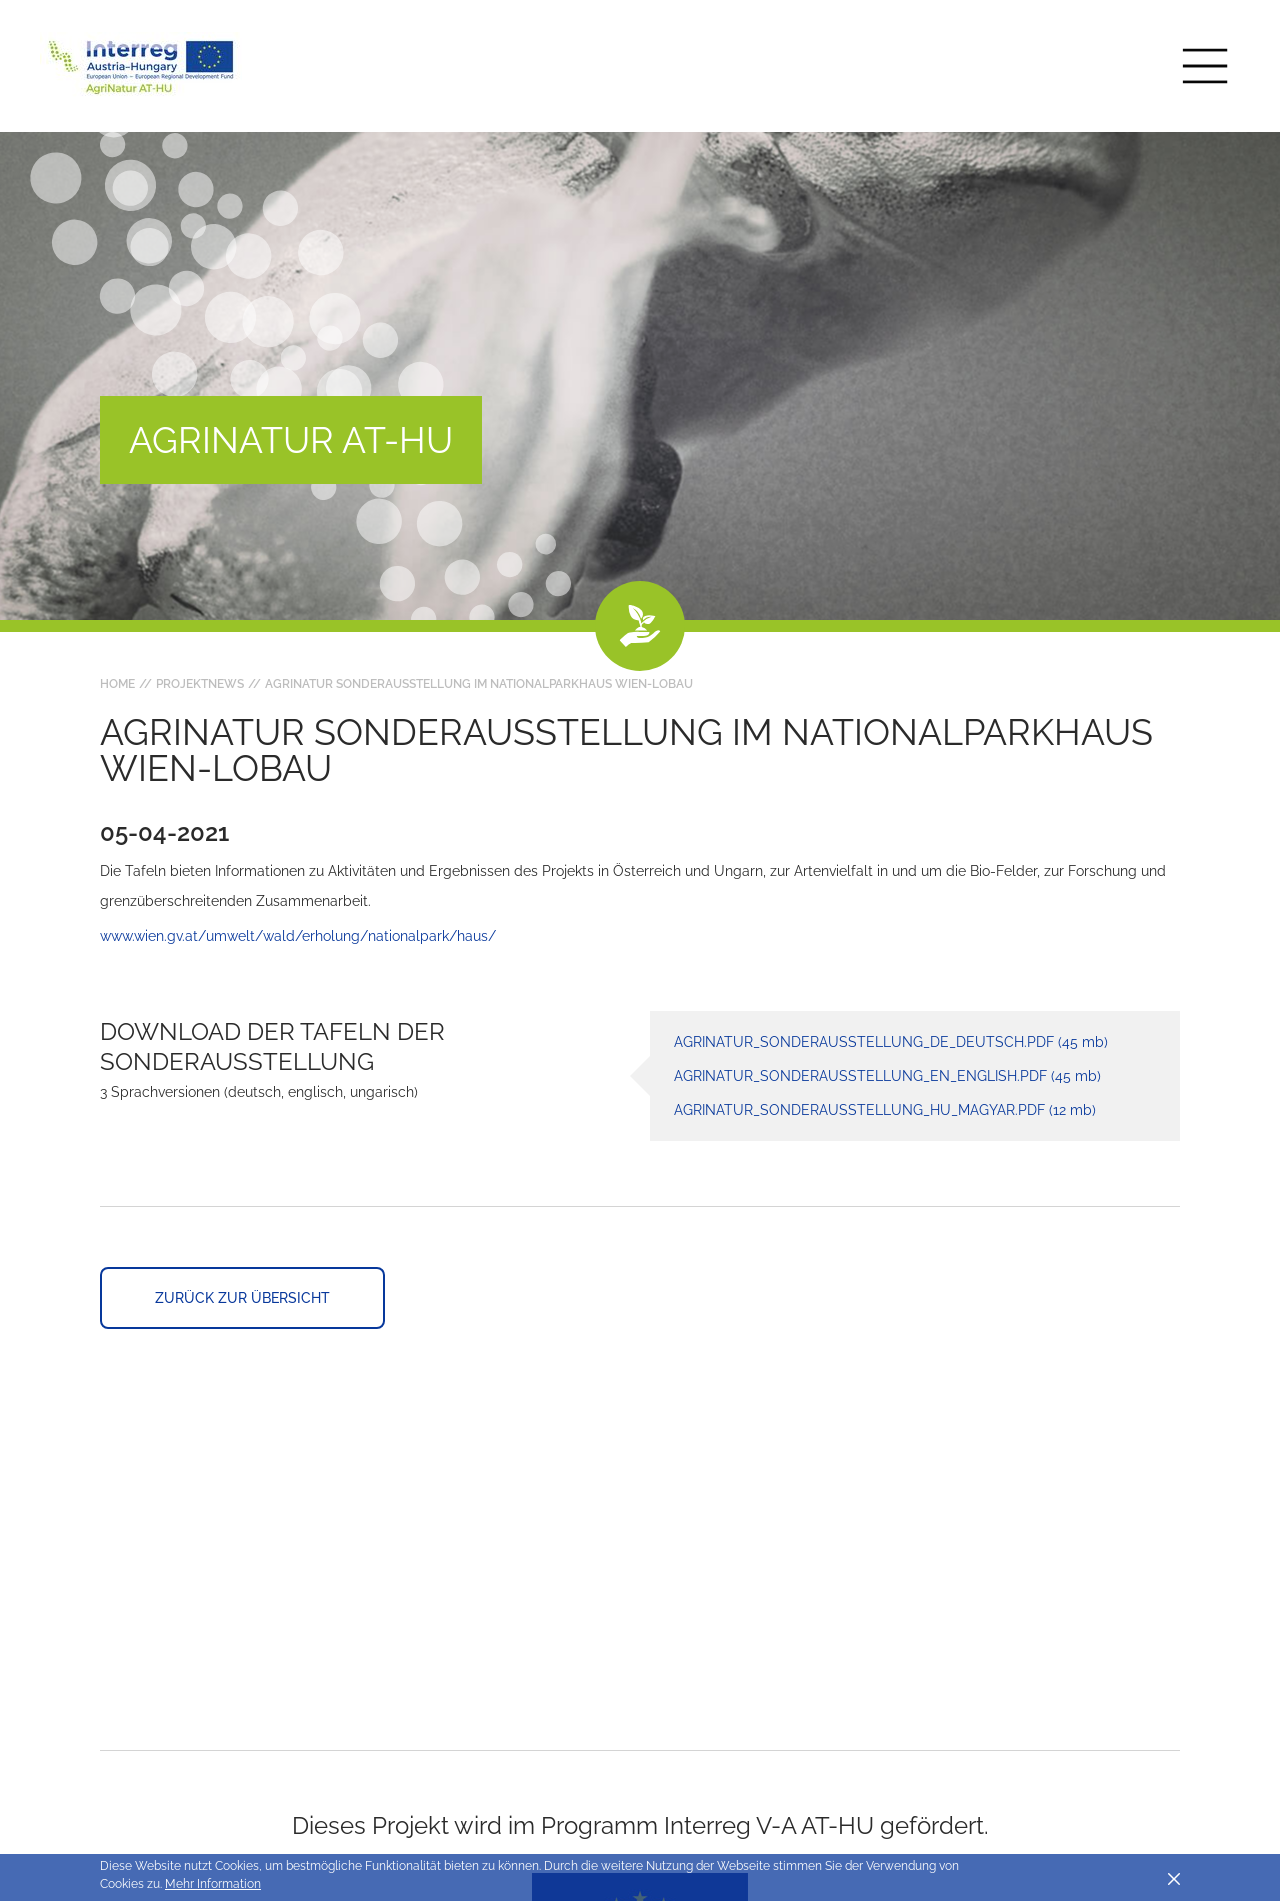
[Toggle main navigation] (1205, 66)
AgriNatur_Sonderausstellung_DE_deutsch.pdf (891, 1042)
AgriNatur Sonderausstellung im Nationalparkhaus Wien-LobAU (479, 684)
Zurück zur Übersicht (242, 1298)
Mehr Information (213, 1884)
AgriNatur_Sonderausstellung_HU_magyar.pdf (885, 1110)
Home (117, 684)
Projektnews (200, 684)
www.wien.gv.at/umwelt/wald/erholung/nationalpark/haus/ (298, 936)
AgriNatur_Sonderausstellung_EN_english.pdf (887, 1076)
